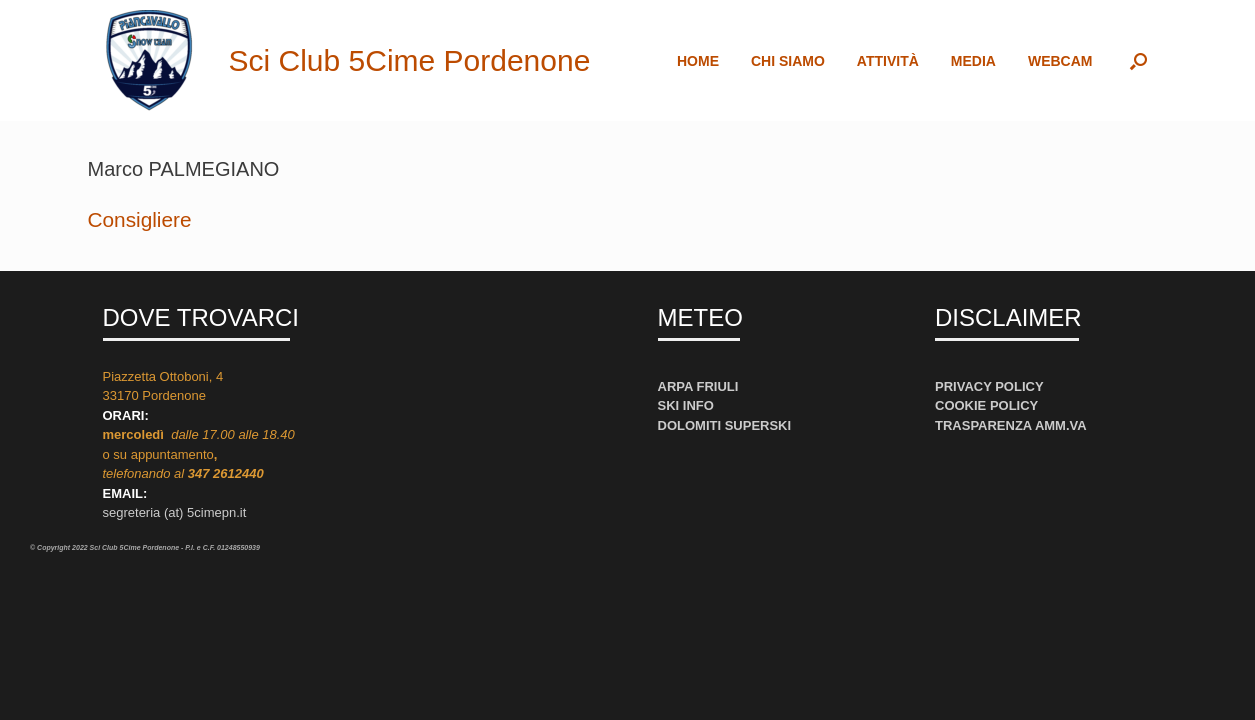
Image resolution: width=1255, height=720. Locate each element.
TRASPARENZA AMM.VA (1011, 425)
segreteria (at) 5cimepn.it (175, 512)
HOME (698, 61)
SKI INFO (686, 405)
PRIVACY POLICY (989, 386)
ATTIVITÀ (888, 61)
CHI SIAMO (788, 61)
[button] (1138, 60)
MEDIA (973, 61)
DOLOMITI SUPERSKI (725, 425)
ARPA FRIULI (698, 386)
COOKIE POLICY (986, 405)
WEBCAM (1060, 61)
